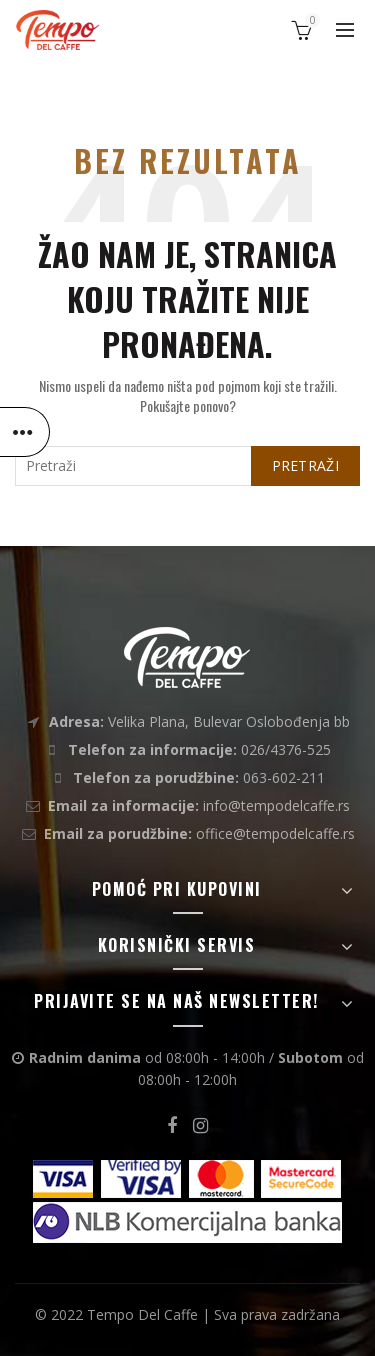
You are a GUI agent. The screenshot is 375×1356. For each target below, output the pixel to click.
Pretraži (305, 465)
